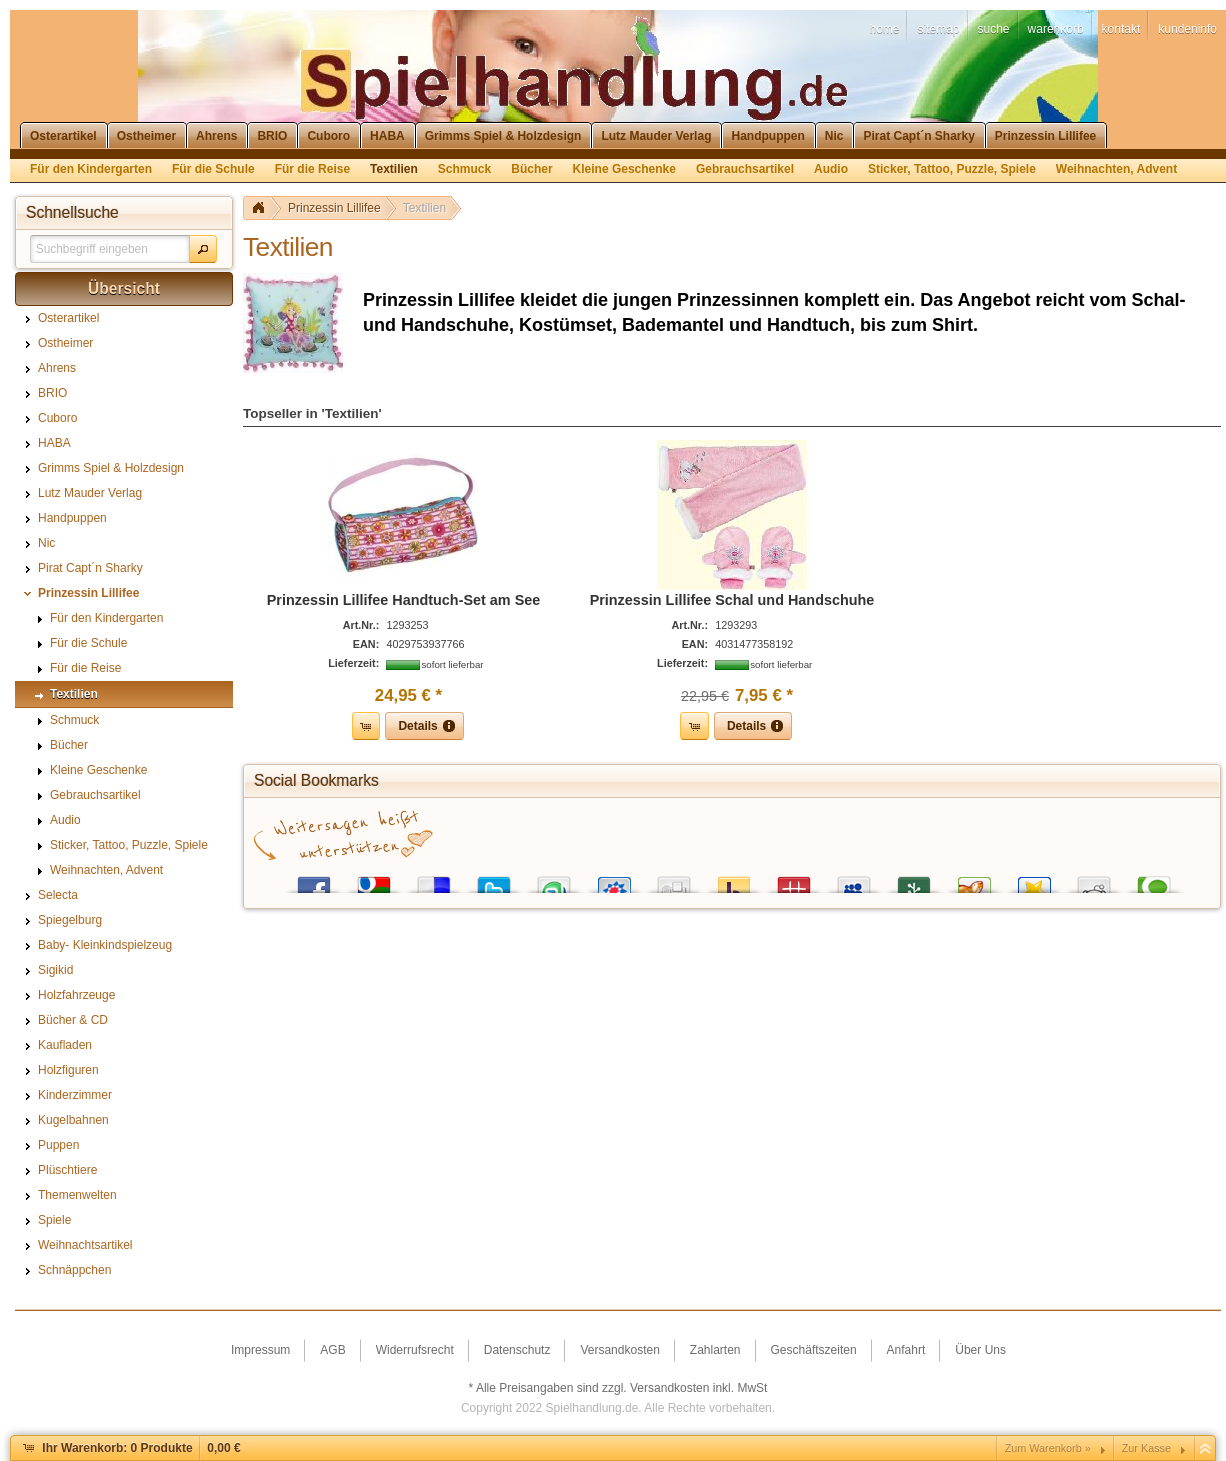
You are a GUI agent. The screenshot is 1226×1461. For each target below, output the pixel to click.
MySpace (854, 880)
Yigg (974, 880)
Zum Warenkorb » (1048, 1448)
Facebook (314, 880)
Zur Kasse (1146, 1448)
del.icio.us (434, 880)
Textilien (424, 208)
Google (374, 880)
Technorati (1154, 880)
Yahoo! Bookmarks (734, 880)
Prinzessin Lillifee (334, 208)
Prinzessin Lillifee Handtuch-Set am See (404, 600)
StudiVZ (614, 880)
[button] (203, 249)
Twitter (494, 880)
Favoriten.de (1034, 880)
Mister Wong (794, 880)
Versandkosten (669, 1388)
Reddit (1094, 880)
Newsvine (914, 880)
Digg (674, 880)
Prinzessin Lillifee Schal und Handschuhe (732, 600)
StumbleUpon (554, 880)
